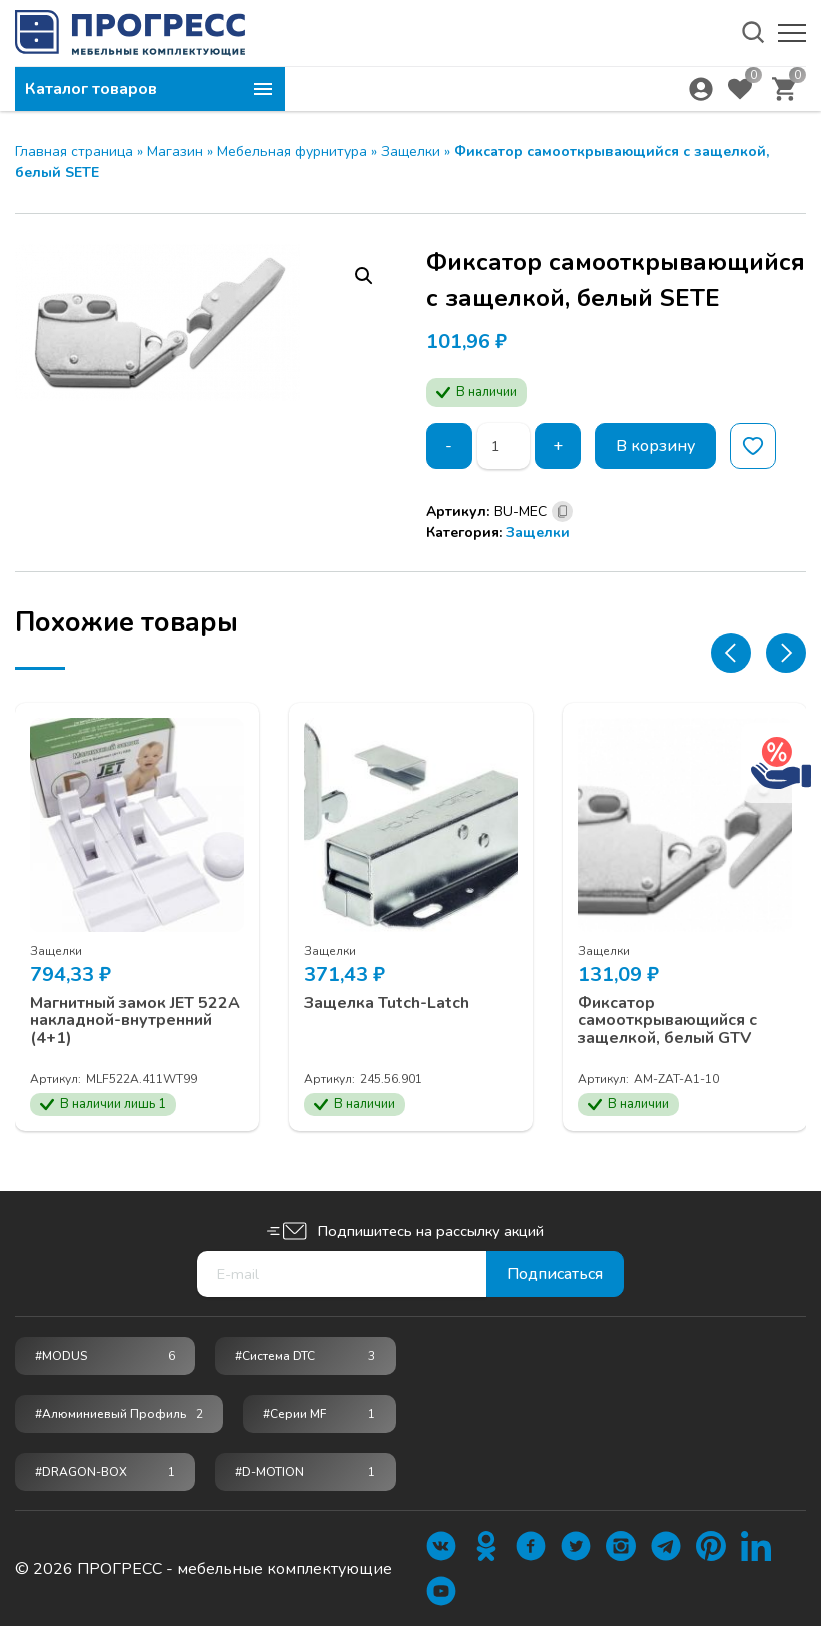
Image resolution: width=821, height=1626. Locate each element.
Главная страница (74, 151)
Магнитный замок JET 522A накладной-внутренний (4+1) (135, 1021)
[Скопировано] (562, 511)
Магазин (175, 151)
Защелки (410, 151)
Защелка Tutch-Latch (386, 1004)
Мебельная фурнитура (292, 151)
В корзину (655, 446)
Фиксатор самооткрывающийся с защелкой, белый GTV (667, 1021)
